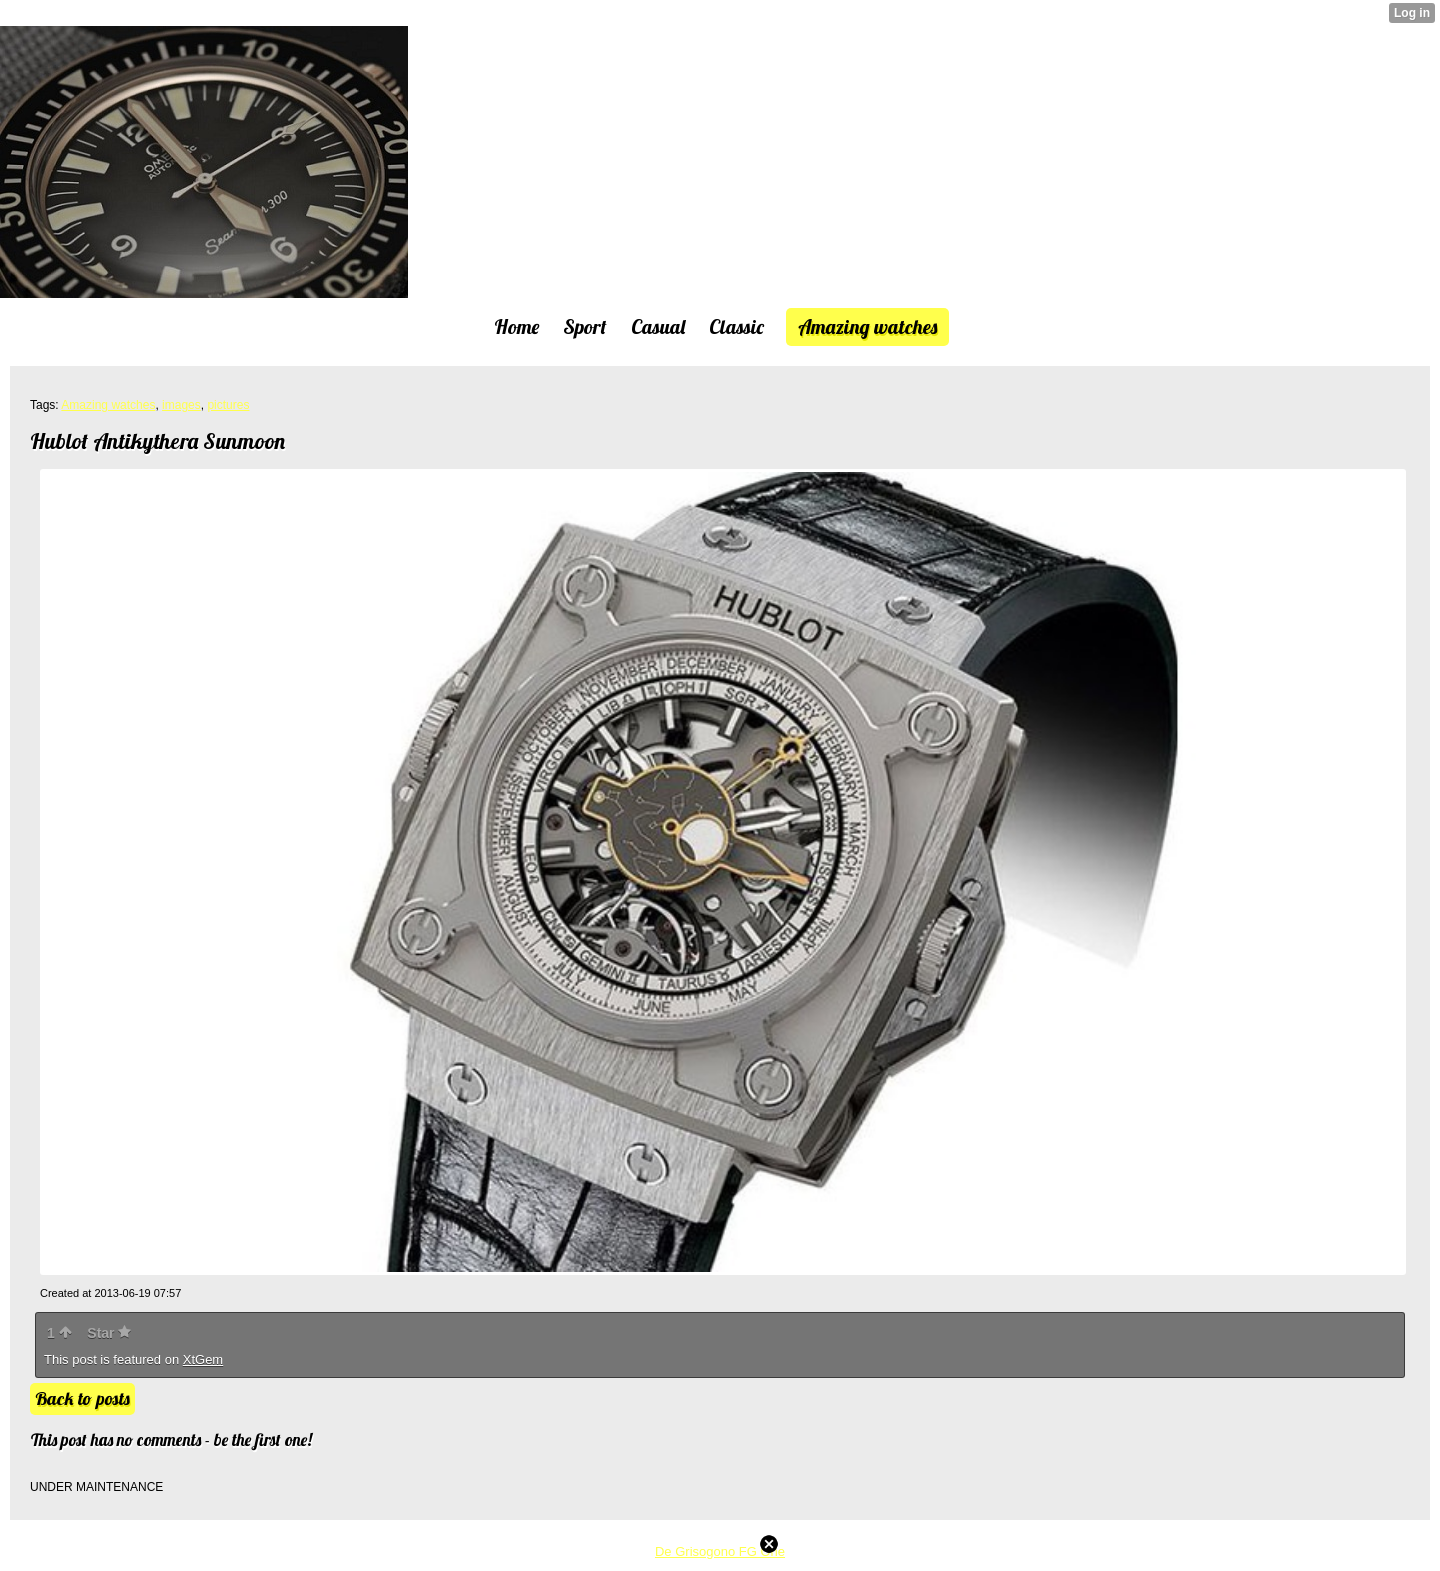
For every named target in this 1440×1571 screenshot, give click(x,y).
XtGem (203, 1359)
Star (109, 1333)
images (181, 405)
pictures (228, 405)
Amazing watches (108, 405)
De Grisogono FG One (720, 1551)
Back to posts (82, 1398)
